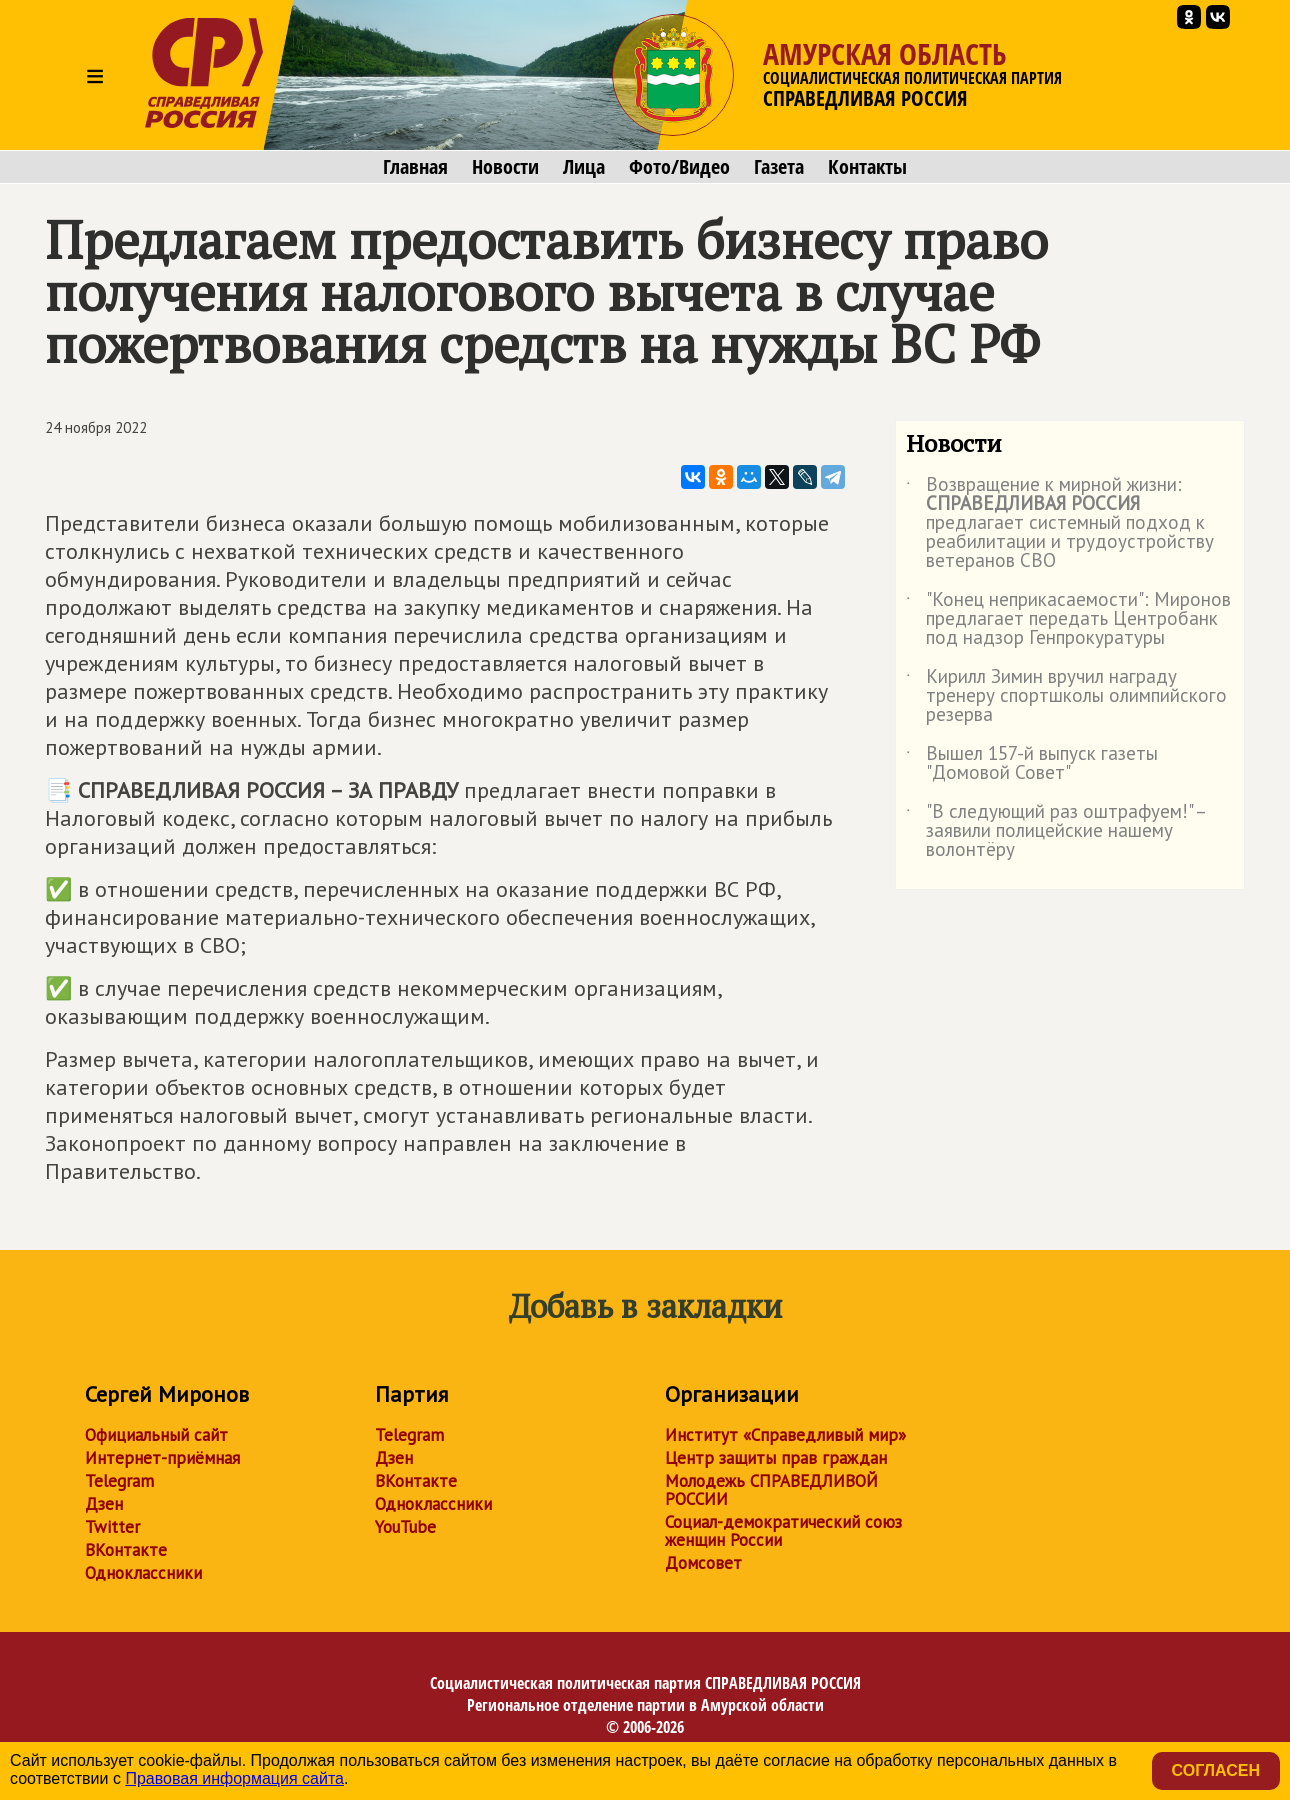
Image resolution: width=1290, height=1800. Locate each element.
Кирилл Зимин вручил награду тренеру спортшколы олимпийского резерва (1066, 696)
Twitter (112, 1527)
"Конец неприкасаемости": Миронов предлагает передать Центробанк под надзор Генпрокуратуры (1068, 619)
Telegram (119, 1481)
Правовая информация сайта (234, 1778)
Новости (505, 167)
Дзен (104, 1504)
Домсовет (703, 1563)
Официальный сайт (156, 1435)
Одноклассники (143, 1573)
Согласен (1216, 1770)
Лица (584, 167)
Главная (415, 167)
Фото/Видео (679, 167)
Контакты (867, 167)
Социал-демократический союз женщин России (783, 1531)
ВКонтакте (126, 1550)
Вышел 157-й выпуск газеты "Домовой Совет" (1032, 764)
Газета (779, 167)
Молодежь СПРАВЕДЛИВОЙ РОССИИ (771, 1490)
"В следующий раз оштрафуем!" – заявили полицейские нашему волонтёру (1055, 831)
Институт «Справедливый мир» (785, 1435)
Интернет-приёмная (162, 1458)
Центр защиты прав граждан (776, 1458)
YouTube (405, 1527)
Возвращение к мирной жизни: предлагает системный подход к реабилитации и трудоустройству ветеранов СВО (1060, 523)
